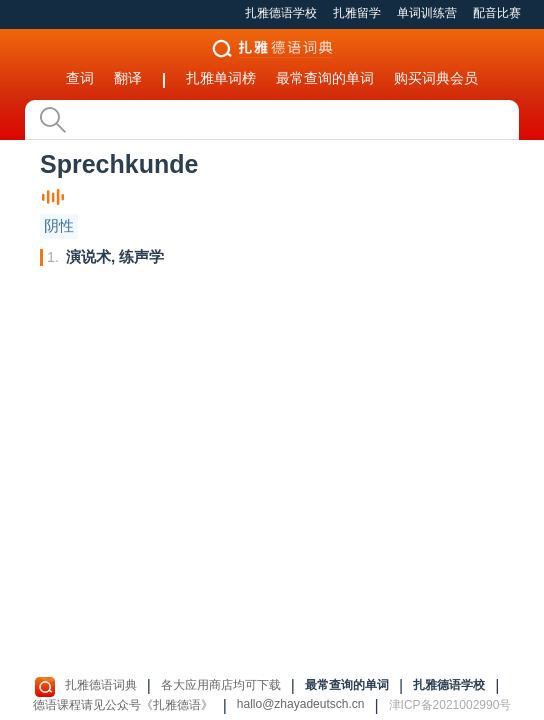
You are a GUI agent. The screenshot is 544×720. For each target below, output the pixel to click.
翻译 (128, 78)
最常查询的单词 (325, 78)
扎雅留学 (357, 13)
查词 (80, 78)
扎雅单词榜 (221, 78)
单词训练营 (427, 13)
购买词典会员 (436, 78)
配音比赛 (497, 13)
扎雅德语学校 (281, 13)
